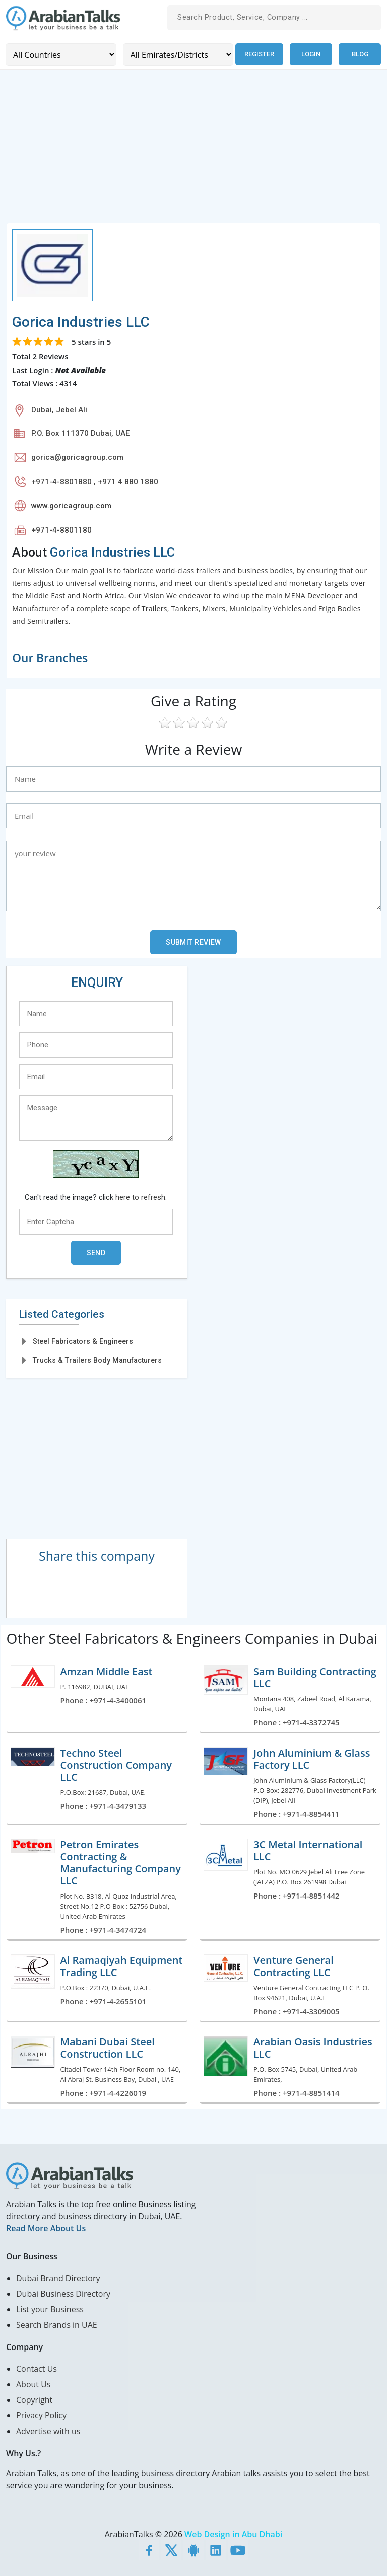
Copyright (34, 2399)
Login (310, 54)
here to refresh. (141, 1196)
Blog (360, 54)
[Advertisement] (193, 152)
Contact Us (36, 2368)
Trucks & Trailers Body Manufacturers (97, 1360)
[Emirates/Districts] (176, 54)
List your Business (50, 2308)
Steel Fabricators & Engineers (83, 1341)
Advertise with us (48, 2430)
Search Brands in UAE (56, 2324)
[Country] (60, 54)
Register (258, 54)
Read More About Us (46, 2227)
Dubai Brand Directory (58, 2277)
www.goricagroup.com (71, 505)
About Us (33, 2383)
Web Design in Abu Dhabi (233, 2533)
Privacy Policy (41, 2414)
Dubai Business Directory (63, 2293)
